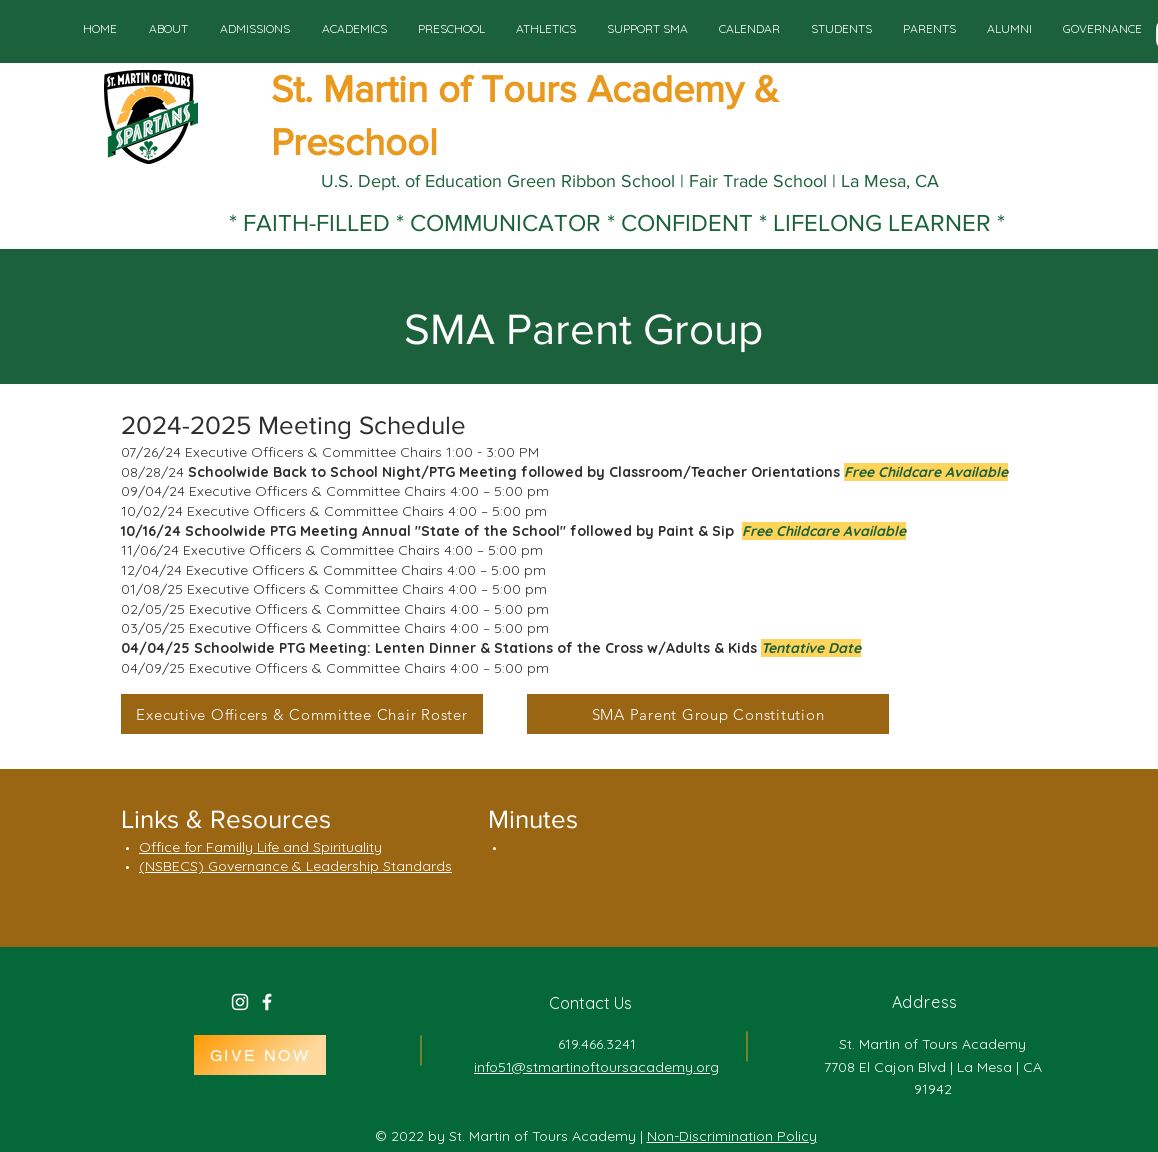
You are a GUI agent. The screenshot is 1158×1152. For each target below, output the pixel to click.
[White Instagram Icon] (240, 1002)
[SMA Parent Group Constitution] (708, 714)
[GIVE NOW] (260, 1055)
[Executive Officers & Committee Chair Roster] (302, 714)
